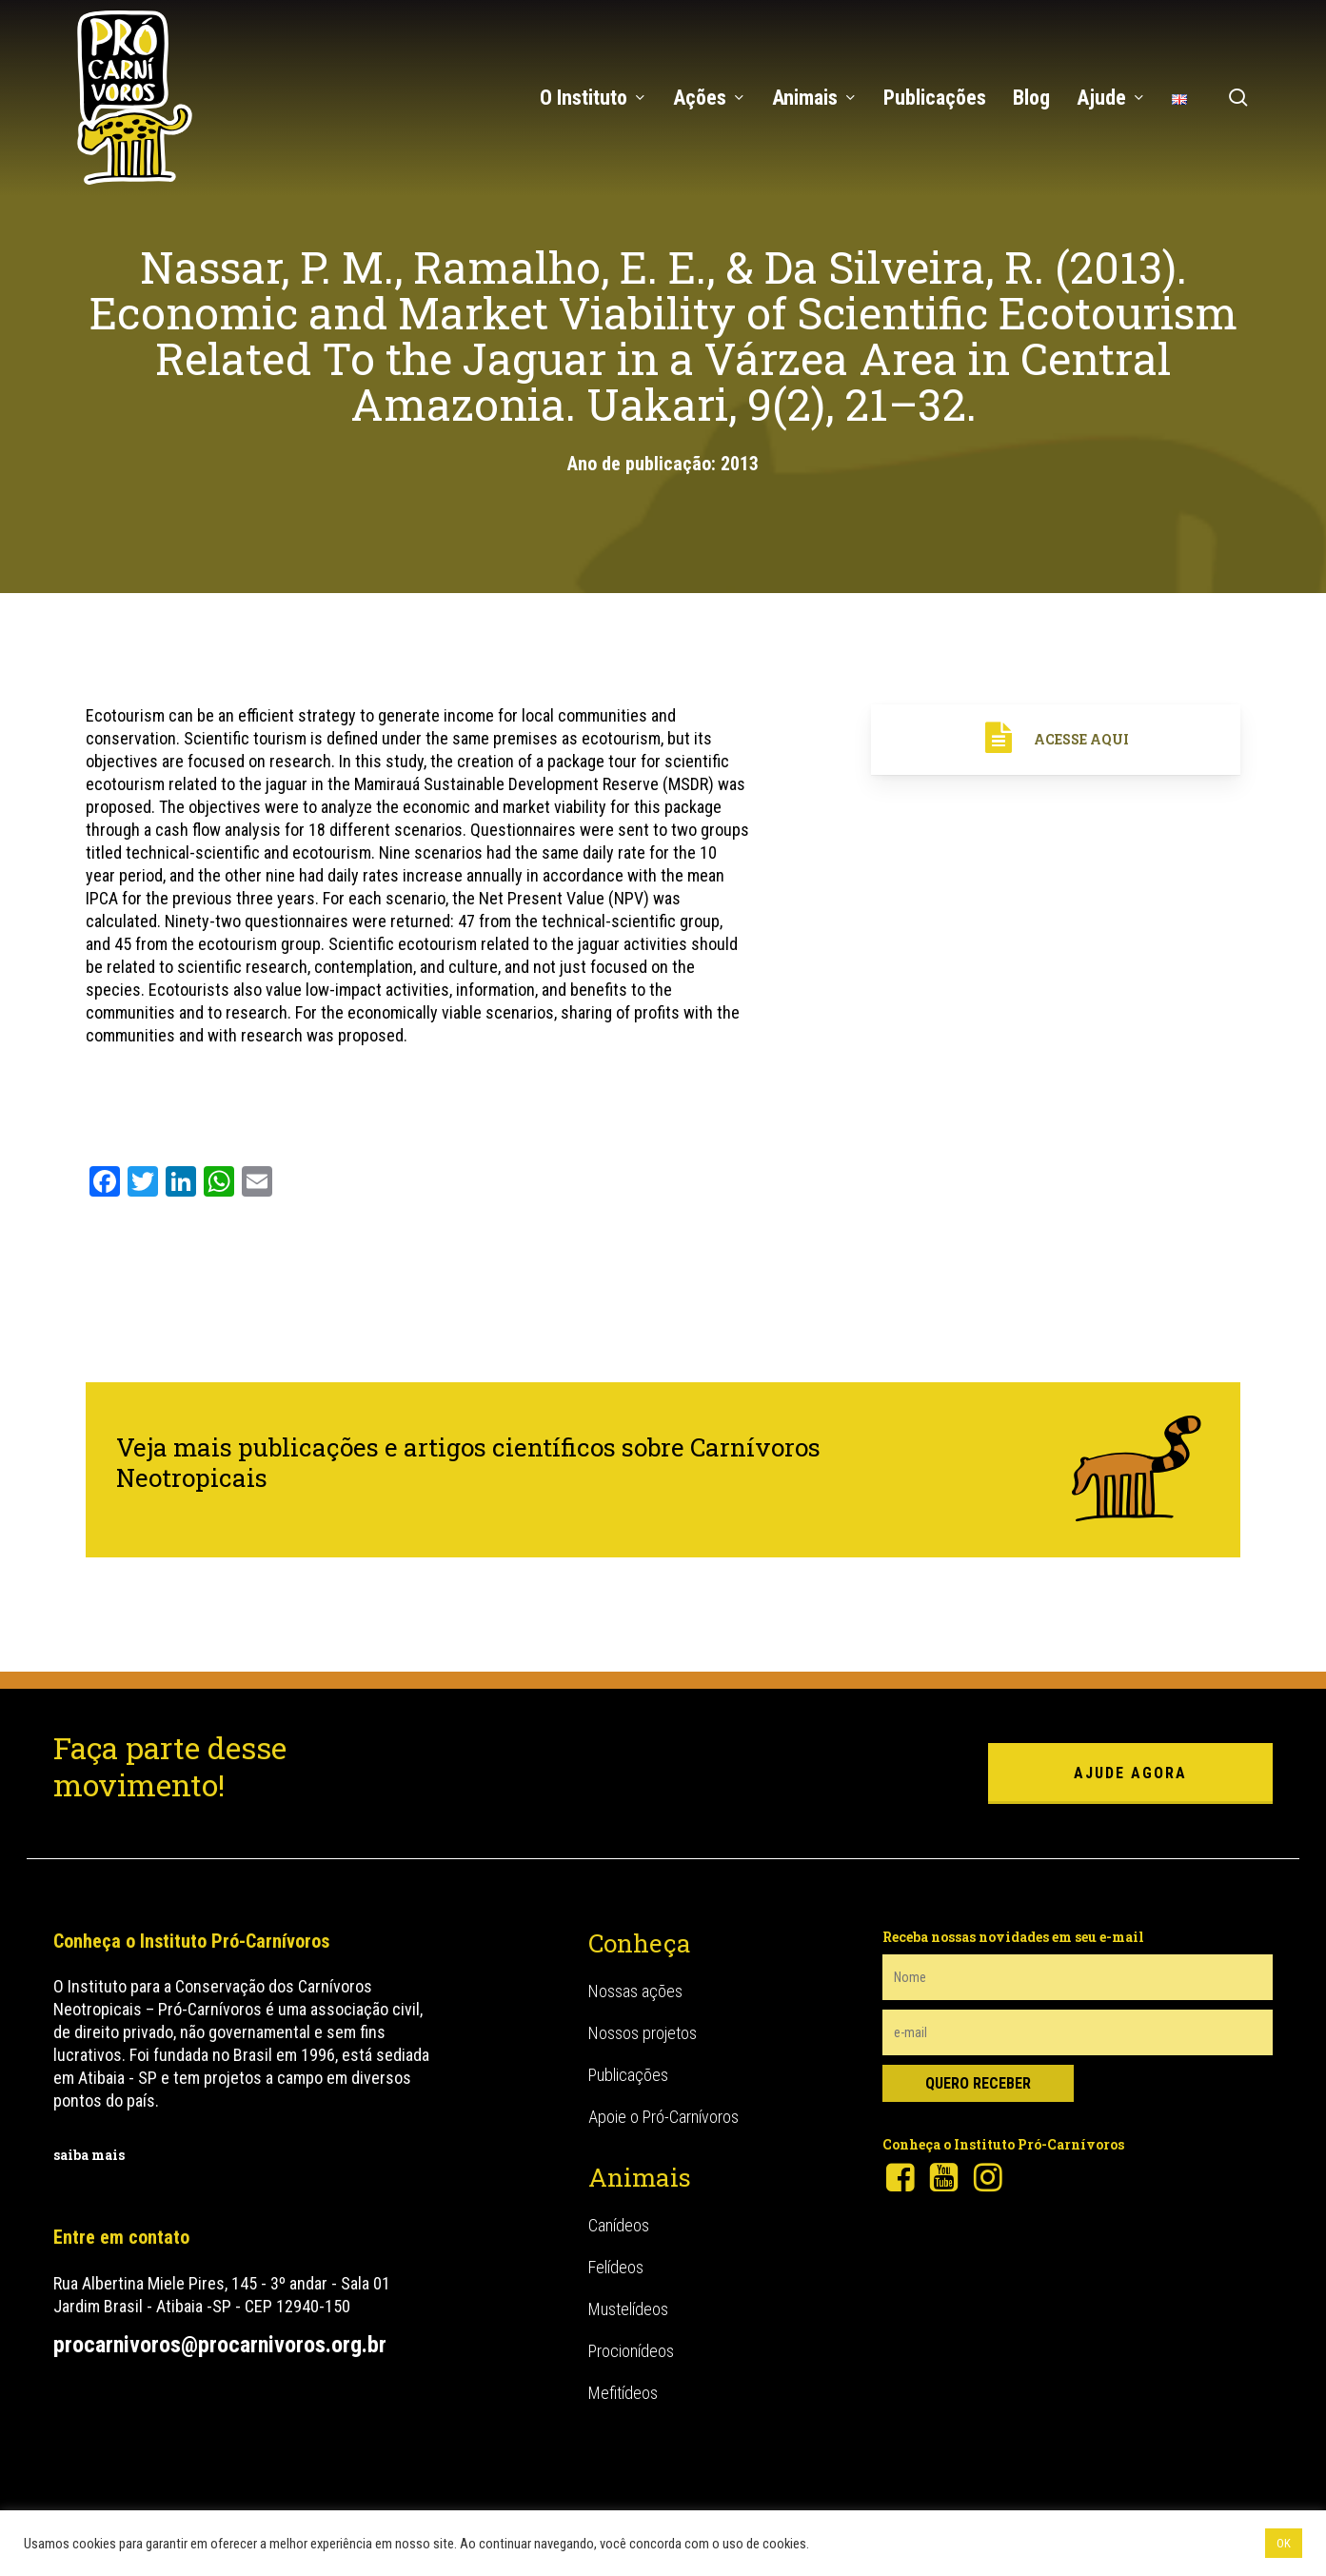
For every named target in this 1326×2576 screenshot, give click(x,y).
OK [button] (1284, 2543)
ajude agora (1130, 1773)
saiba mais (89, 2155)
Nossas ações (635, 1991)
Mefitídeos (623, 2393)
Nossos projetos (642, 2033)
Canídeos (618, 2225)
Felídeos (615, 2267)
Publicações (628, 2075)
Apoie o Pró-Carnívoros (663, 2117)
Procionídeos (631, 2351)
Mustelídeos (628, 2309)
